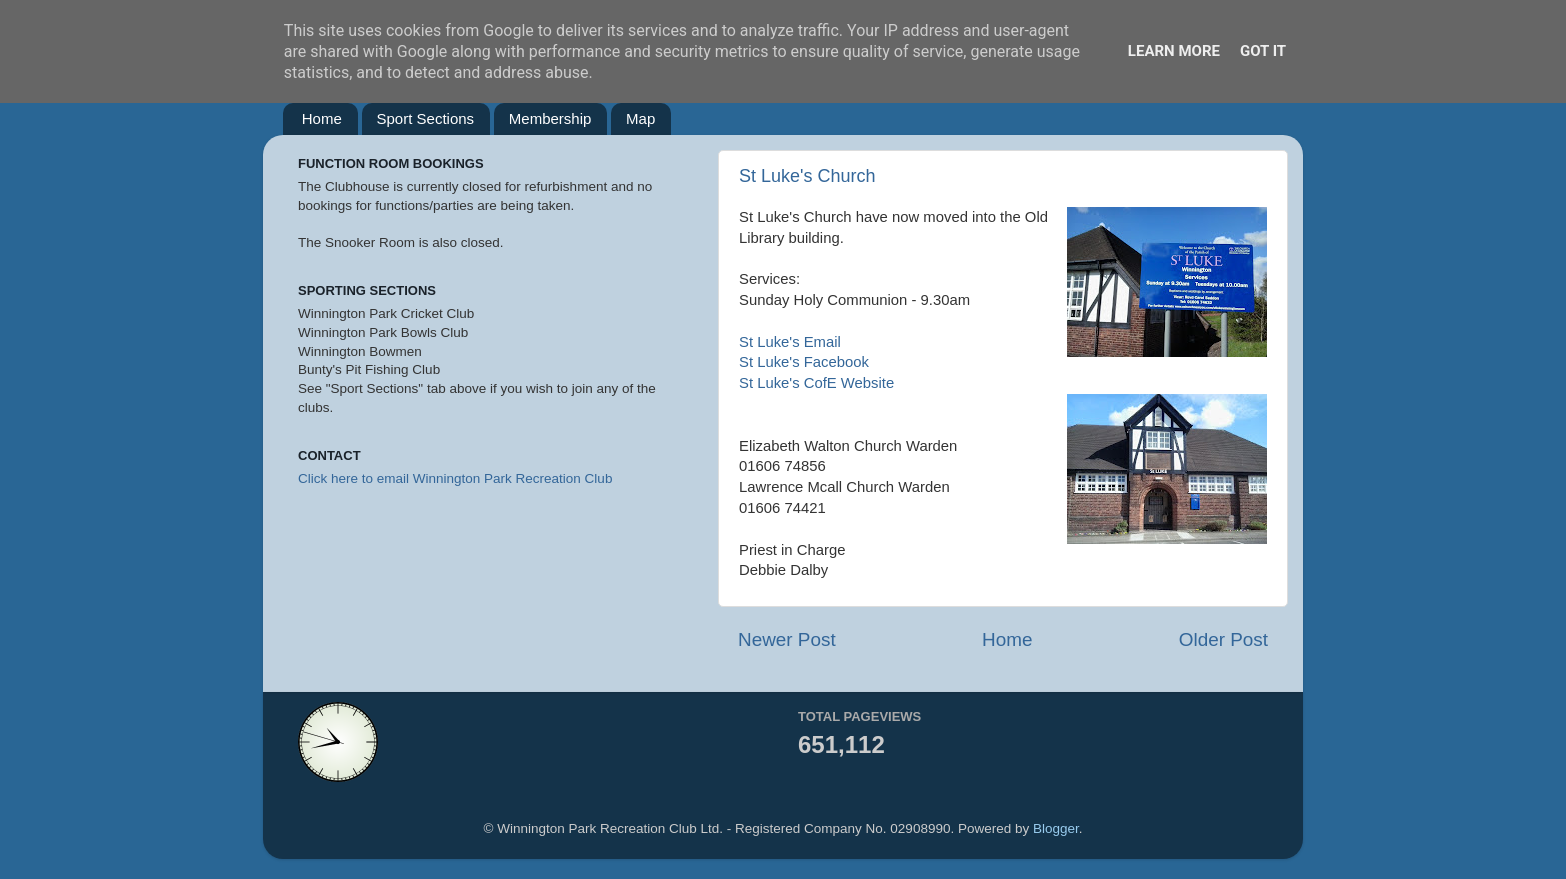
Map (640, 118)
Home (322, 118)
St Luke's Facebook (804, 362)
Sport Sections (426, 118)
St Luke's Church (807, 176)
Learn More (1174, 51)
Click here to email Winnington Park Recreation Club (455, 478)
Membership (550, 118)
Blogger (1056, 828)
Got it (1263, 51)
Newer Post (787, 639)
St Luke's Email (790, 342)
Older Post (1223, 639)
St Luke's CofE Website (816, 383)
